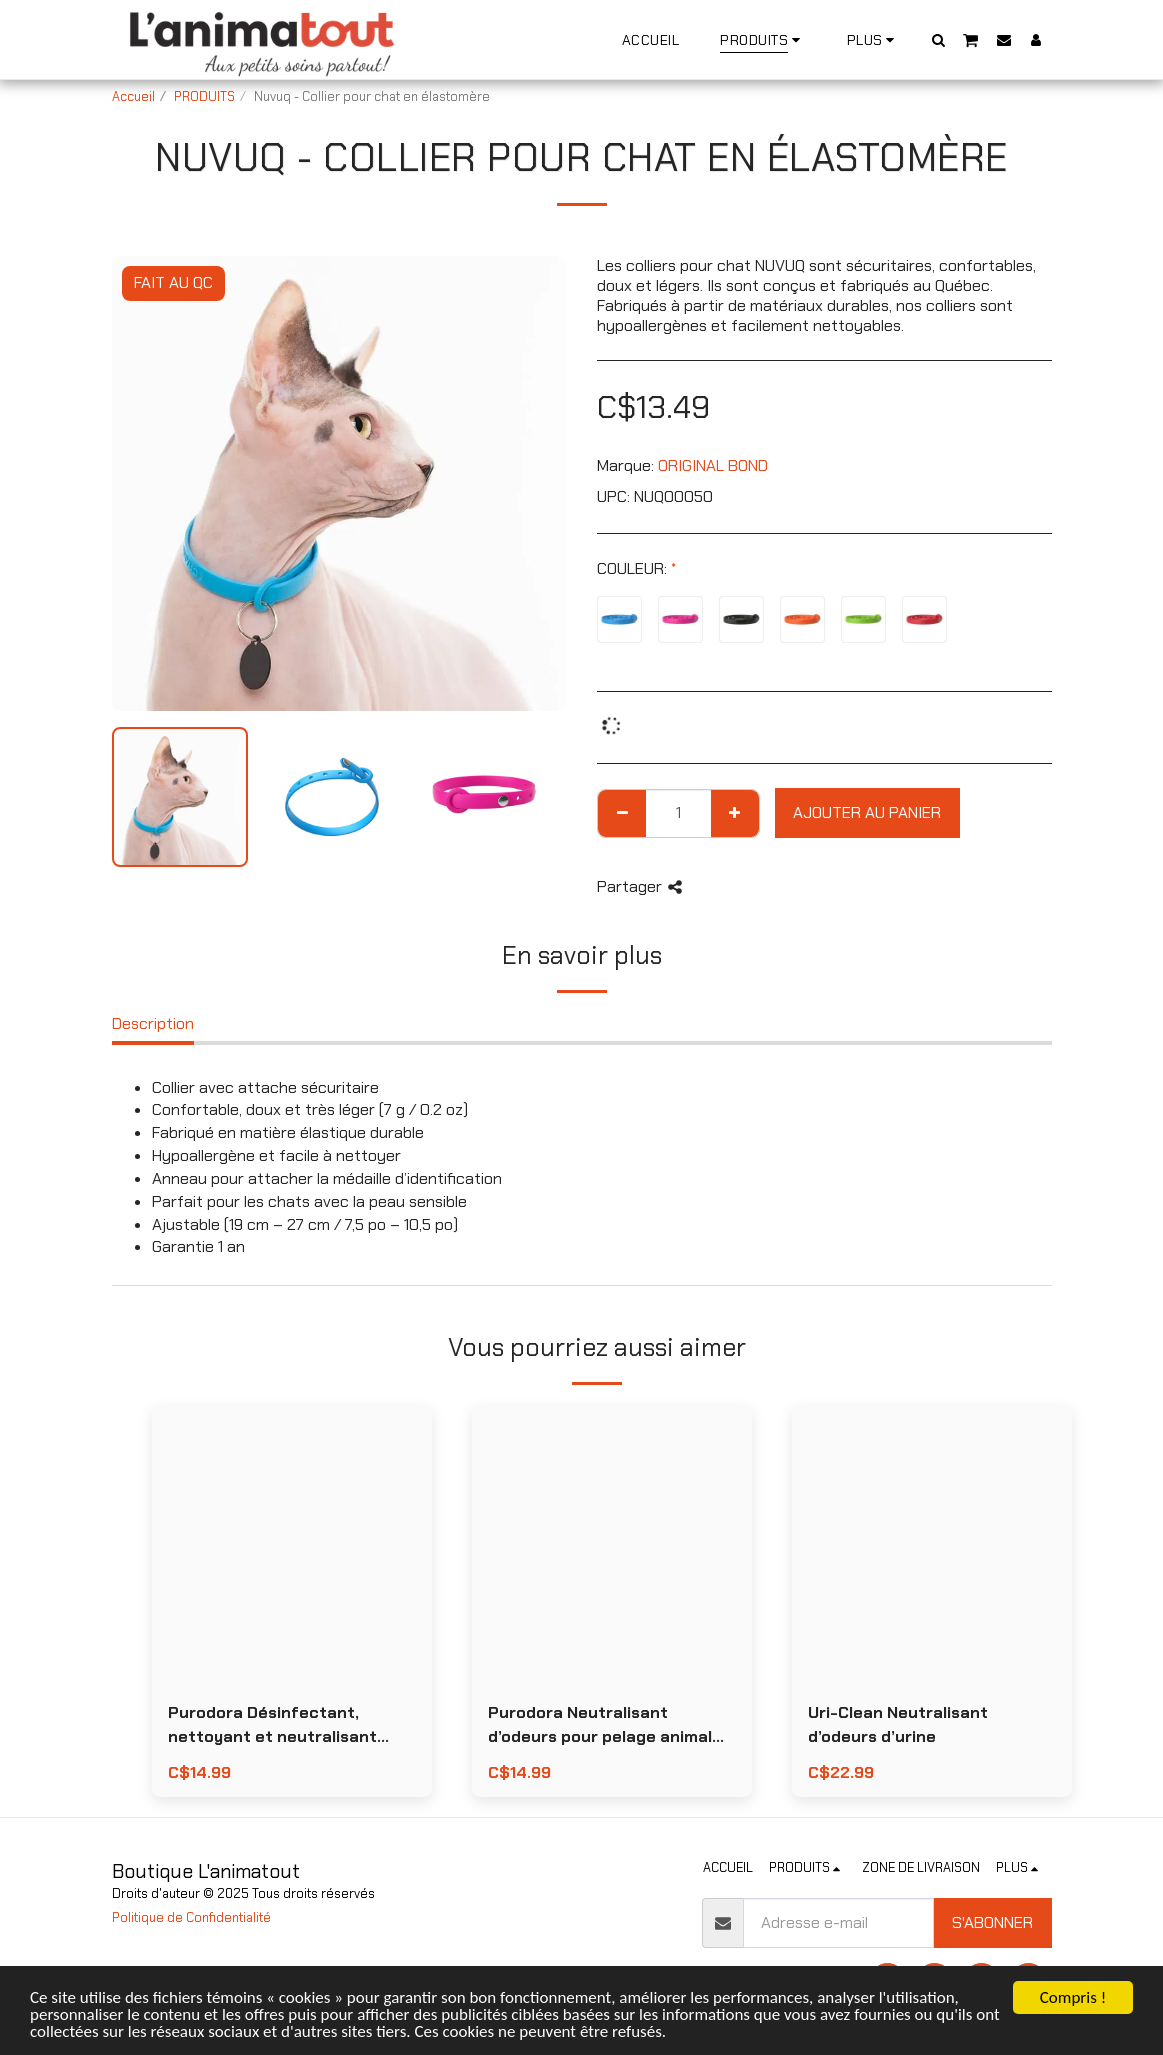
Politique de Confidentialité (191, 1917)
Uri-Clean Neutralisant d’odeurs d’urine (898, 1724)
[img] (292, 1545)
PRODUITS (204, 96)
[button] (938, 39)
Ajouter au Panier (867, 812)
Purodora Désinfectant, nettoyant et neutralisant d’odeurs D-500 (272, 1725)
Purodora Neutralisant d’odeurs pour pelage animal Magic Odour (600, 1725)
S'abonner (992, 1922)
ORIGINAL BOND (713, 465)
